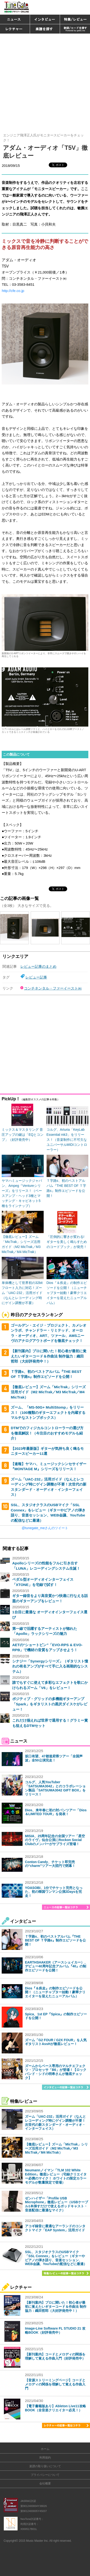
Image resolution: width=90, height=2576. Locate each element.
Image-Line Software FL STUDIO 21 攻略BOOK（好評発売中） (55, 2330)
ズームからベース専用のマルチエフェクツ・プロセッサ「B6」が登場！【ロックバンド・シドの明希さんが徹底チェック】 (55, 2072)
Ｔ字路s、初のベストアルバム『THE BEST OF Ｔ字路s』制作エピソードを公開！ (55, 1941)
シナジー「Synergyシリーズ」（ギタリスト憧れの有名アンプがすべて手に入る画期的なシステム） (50, 1666)
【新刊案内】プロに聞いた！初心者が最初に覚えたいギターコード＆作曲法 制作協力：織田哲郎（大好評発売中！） (48, 1356)
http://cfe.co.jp (13, 291)
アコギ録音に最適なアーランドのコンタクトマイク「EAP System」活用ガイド (55, 2228)
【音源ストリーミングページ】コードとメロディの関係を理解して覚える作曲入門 (55, 2384)
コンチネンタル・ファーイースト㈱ (53, 988)
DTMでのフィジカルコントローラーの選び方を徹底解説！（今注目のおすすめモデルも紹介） (47, 1433)
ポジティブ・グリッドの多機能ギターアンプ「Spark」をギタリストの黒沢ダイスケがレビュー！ (49, 1704)
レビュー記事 (36, 977)
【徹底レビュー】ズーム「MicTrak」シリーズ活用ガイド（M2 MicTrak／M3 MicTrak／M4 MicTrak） (48, 1392)
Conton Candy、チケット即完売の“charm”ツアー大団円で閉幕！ (50, 1864)
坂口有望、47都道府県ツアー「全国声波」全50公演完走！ (54, 1758)
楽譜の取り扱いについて (45, 2466)
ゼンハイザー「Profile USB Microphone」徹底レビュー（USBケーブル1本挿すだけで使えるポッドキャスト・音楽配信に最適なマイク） (56, 2204)
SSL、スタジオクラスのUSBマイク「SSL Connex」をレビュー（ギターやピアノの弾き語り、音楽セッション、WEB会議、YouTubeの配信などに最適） (56, 2258)
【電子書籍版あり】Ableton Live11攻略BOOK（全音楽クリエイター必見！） (55, 2408)
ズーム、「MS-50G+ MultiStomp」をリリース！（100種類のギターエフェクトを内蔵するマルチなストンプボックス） (48, 1412)
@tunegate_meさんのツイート (45, 1528)
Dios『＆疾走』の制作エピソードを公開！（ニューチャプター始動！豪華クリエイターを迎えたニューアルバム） (55, 1992)
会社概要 (45, 2483)
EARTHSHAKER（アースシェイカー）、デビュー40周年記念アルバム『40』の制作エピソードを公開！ (56, 1966)
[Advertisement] (45, 81)
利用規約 (45, 2457)
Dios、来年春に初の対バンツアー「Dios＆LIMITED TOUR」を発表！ (56, 1812)
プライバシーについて (45, 2475)
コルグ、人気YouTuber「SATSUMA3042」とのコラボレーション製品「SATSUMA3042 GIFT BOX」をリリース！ (55, 1788)
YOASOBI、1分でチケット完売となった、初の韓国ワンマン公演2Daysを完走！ (54, 1892)
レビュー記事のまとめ (38, 966)
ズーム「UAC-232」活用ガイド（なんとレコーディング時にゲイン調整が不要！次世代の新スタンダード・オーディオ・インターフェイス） (55, 2122)
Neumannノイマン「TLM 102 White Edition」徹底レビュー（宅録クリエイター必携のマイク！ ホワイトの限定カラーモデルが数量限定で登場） (56, 2176)
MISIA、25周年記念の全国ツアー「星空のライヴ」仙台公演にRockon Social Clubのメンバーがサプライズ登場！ (55, 1840)
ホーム (45, 2449)
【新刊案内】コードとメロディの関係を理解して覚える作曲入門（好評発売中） (55, 2356)
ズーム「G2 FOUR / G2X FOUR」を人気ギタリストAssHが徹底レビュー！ (56, 2042)
